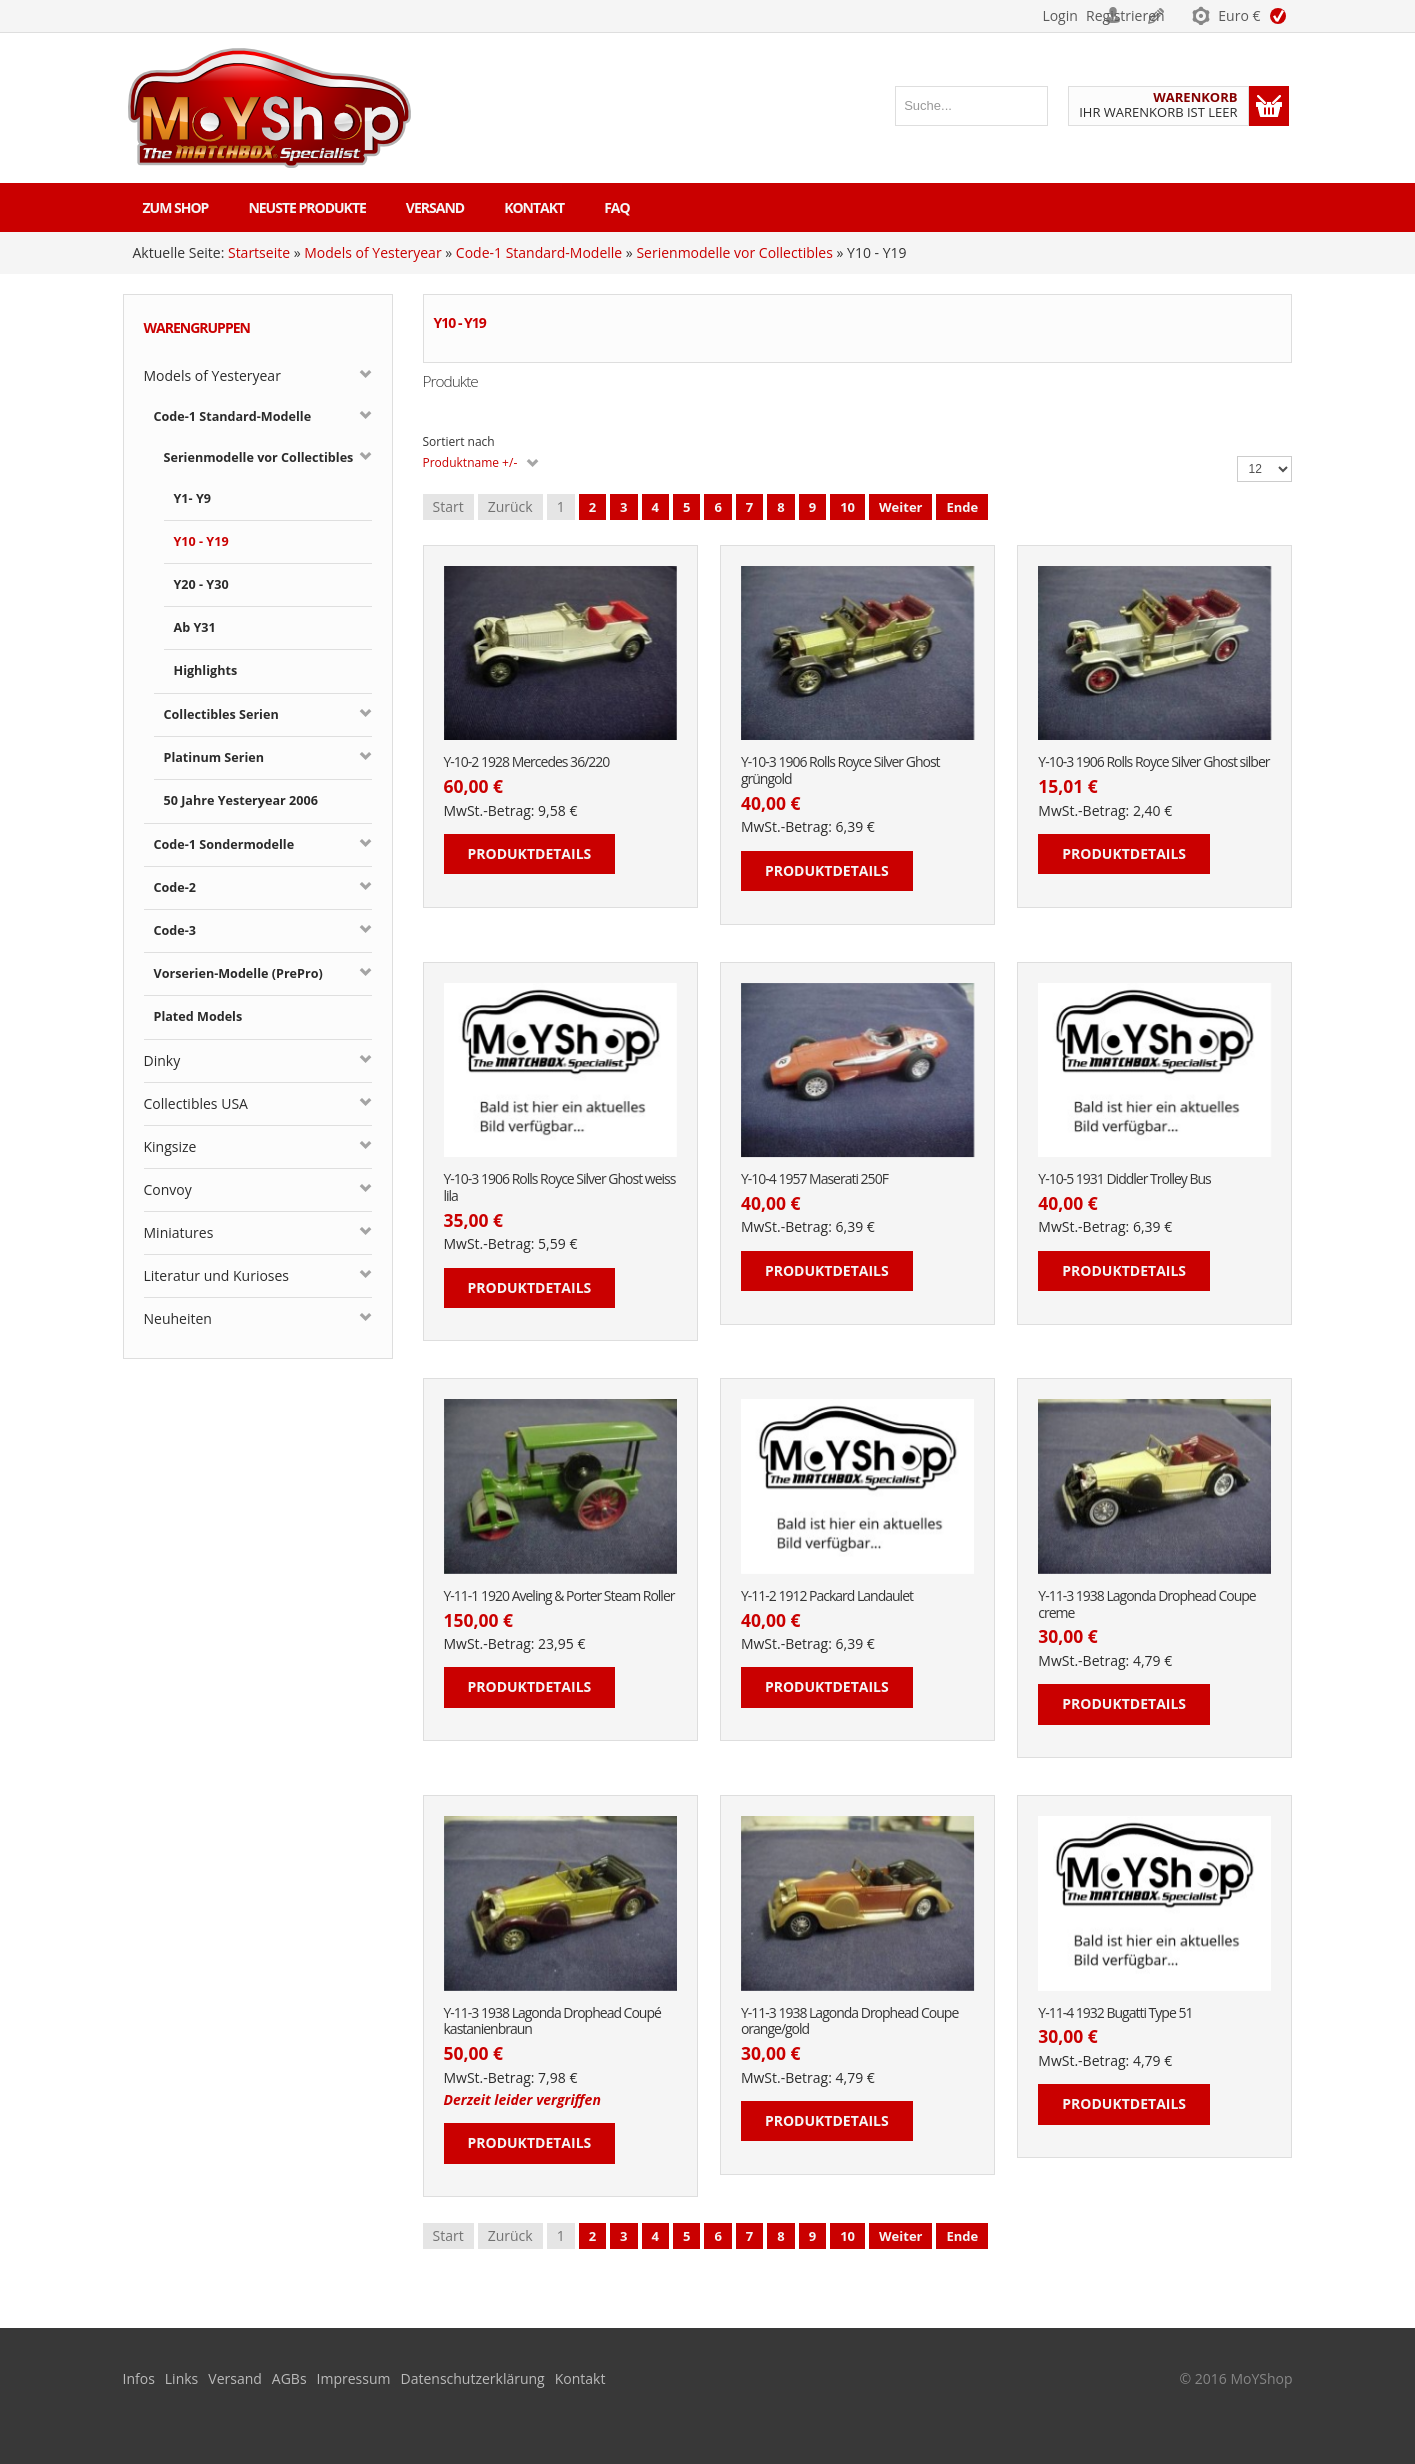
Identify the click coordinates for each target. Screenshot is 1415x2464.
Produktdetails (530, 853)
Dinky (162, 1060)
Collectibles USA (196, 1103)
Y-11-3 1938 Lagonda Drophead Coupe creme (1146, 1605)
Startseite (259, 252)
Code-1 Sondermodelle (224, 844)
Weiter (900, 507)
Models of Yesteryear (372, 252)
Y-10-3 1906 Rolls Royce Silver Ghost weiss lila (560, 1188)
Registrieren (1133, 15)
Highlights (206, 670)
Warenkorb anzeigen (1269, 106)
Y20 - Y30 (201, 584)
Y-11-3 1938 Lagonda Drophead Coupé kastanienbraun (552, 2022)
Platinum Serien (214, 757)
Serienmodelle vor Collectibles (734, 252)
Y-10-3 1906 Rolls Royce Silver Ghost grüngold (840, 771)
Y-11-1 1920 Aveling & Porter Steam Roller (559, 1596)
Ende (962, 507)
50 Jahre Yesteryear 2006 (241, 800)
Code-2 (175, 887)
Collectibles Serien (221, 714)
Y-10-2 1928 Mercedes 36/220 (527, 762)
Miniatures (179, 1232)
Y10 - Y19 (201, 541)
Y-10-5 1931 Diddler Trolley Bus (1124, 1179)
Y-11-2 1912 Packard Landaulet (827, 1596)
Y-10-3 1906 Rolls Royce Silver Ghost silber (1153, 762)
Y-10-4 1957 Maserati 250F (814, 1179)
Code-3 (175, 930)
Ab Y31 (195, 627)
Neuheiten (178, 1318)
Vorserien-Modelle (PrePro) (238, 973)
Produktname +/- (470, 462)
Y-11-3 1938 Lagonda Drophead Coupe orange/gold (849, 2022)
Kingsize (170, 1146)
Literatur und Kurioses (217, 1275)
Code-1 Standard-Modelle (539, 252)
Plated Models (198, 1016)
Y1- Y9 (192, 498)
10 (847, 507)
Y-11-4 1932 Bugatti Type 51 (1115, 2013)
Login (1032, 15)
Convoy (168, 1189)
